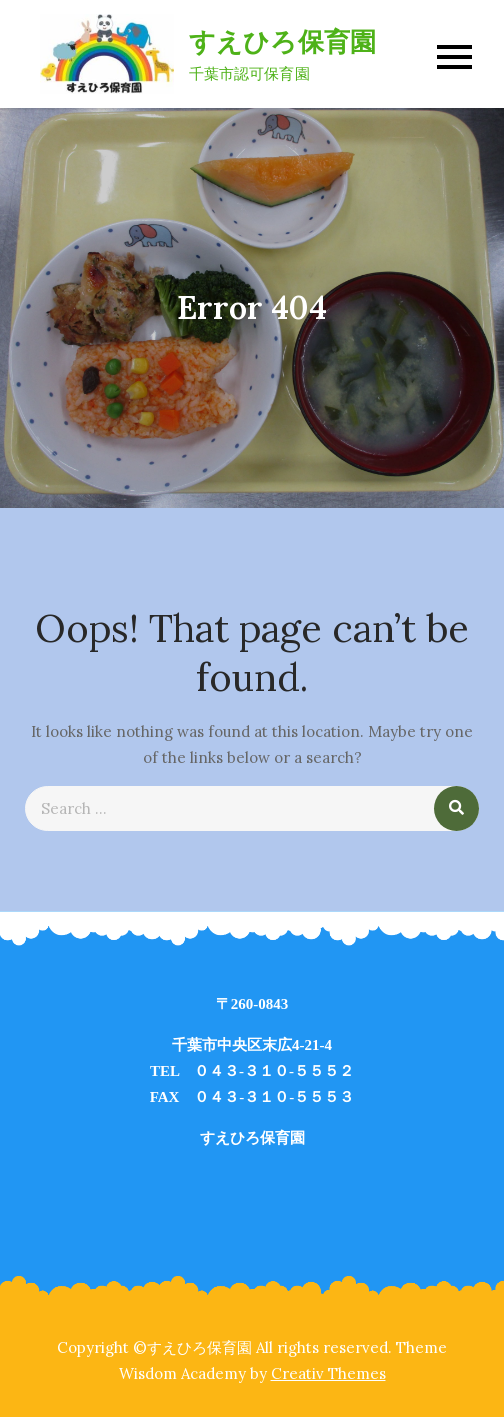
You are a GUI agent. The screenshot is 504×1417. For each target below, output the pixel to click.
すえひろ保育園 (283, 41)
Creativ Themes (328, 1373)
